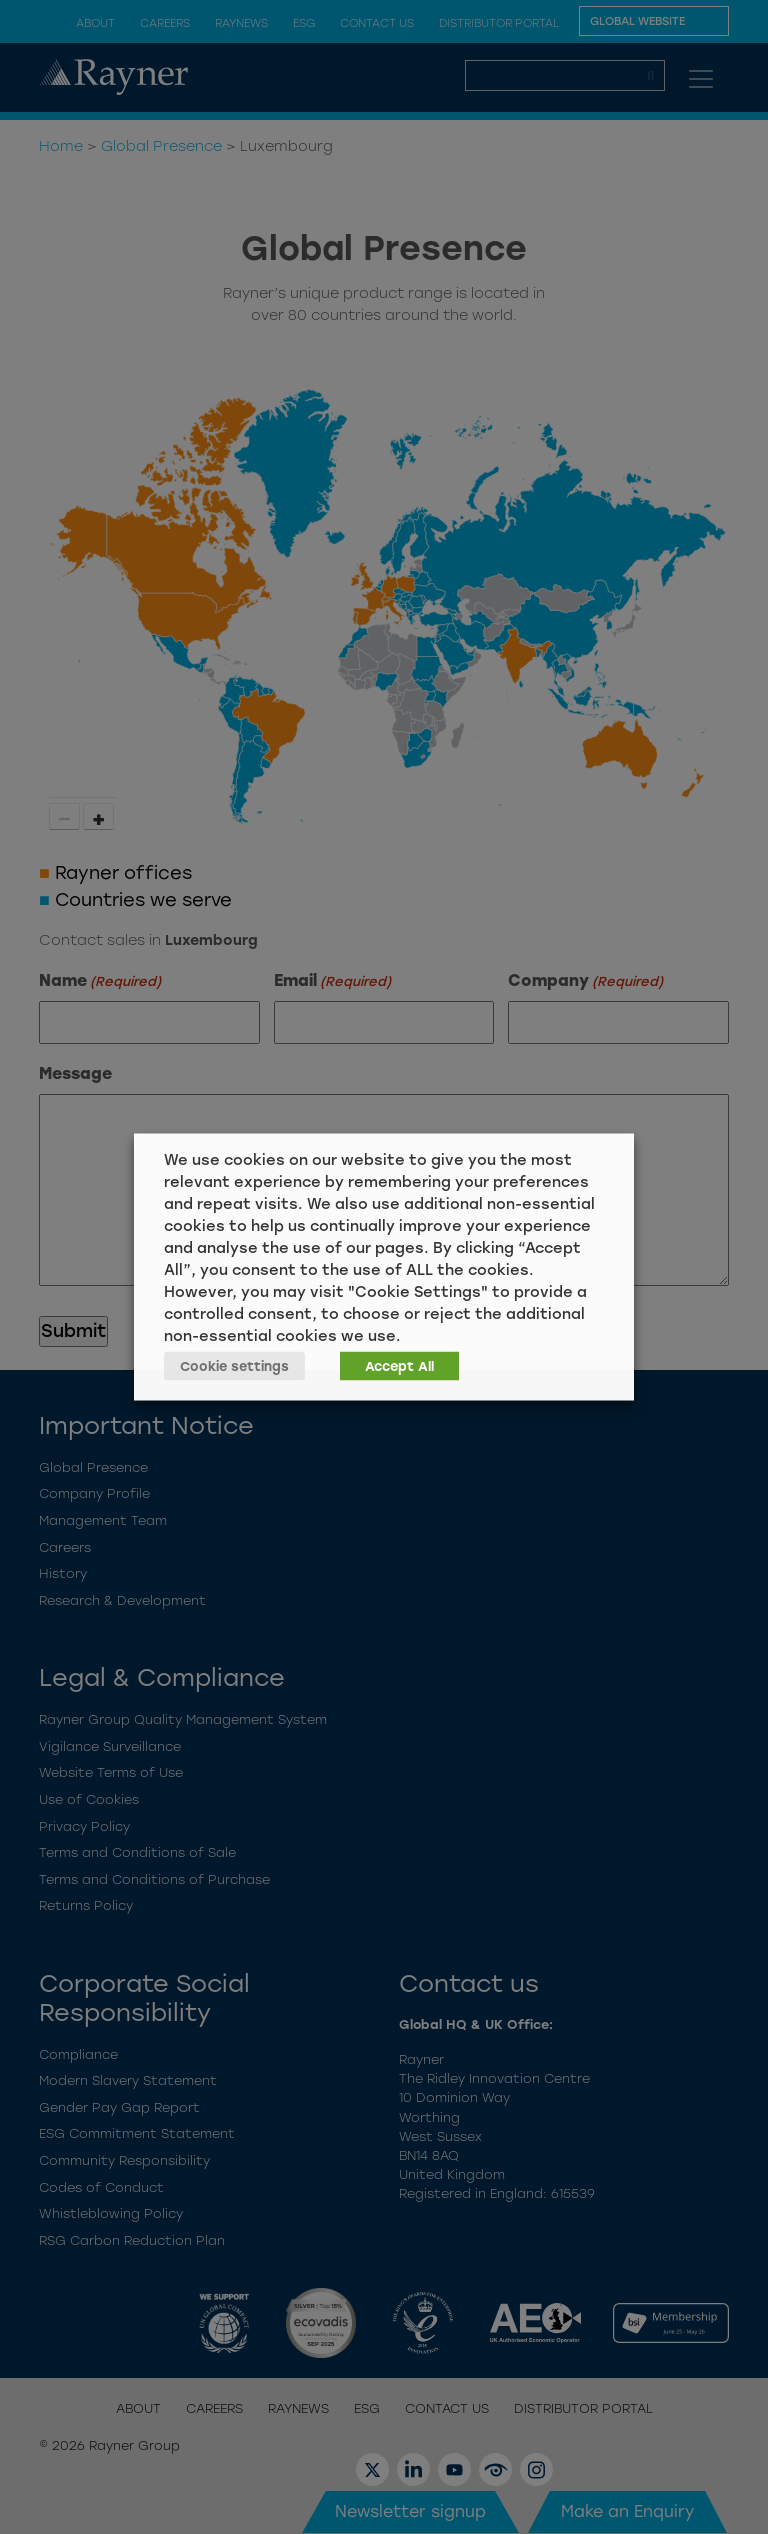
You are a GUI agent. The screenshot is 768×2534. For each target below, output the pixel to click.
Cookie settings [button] (234, 1366)
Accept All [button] (399, 1366)
